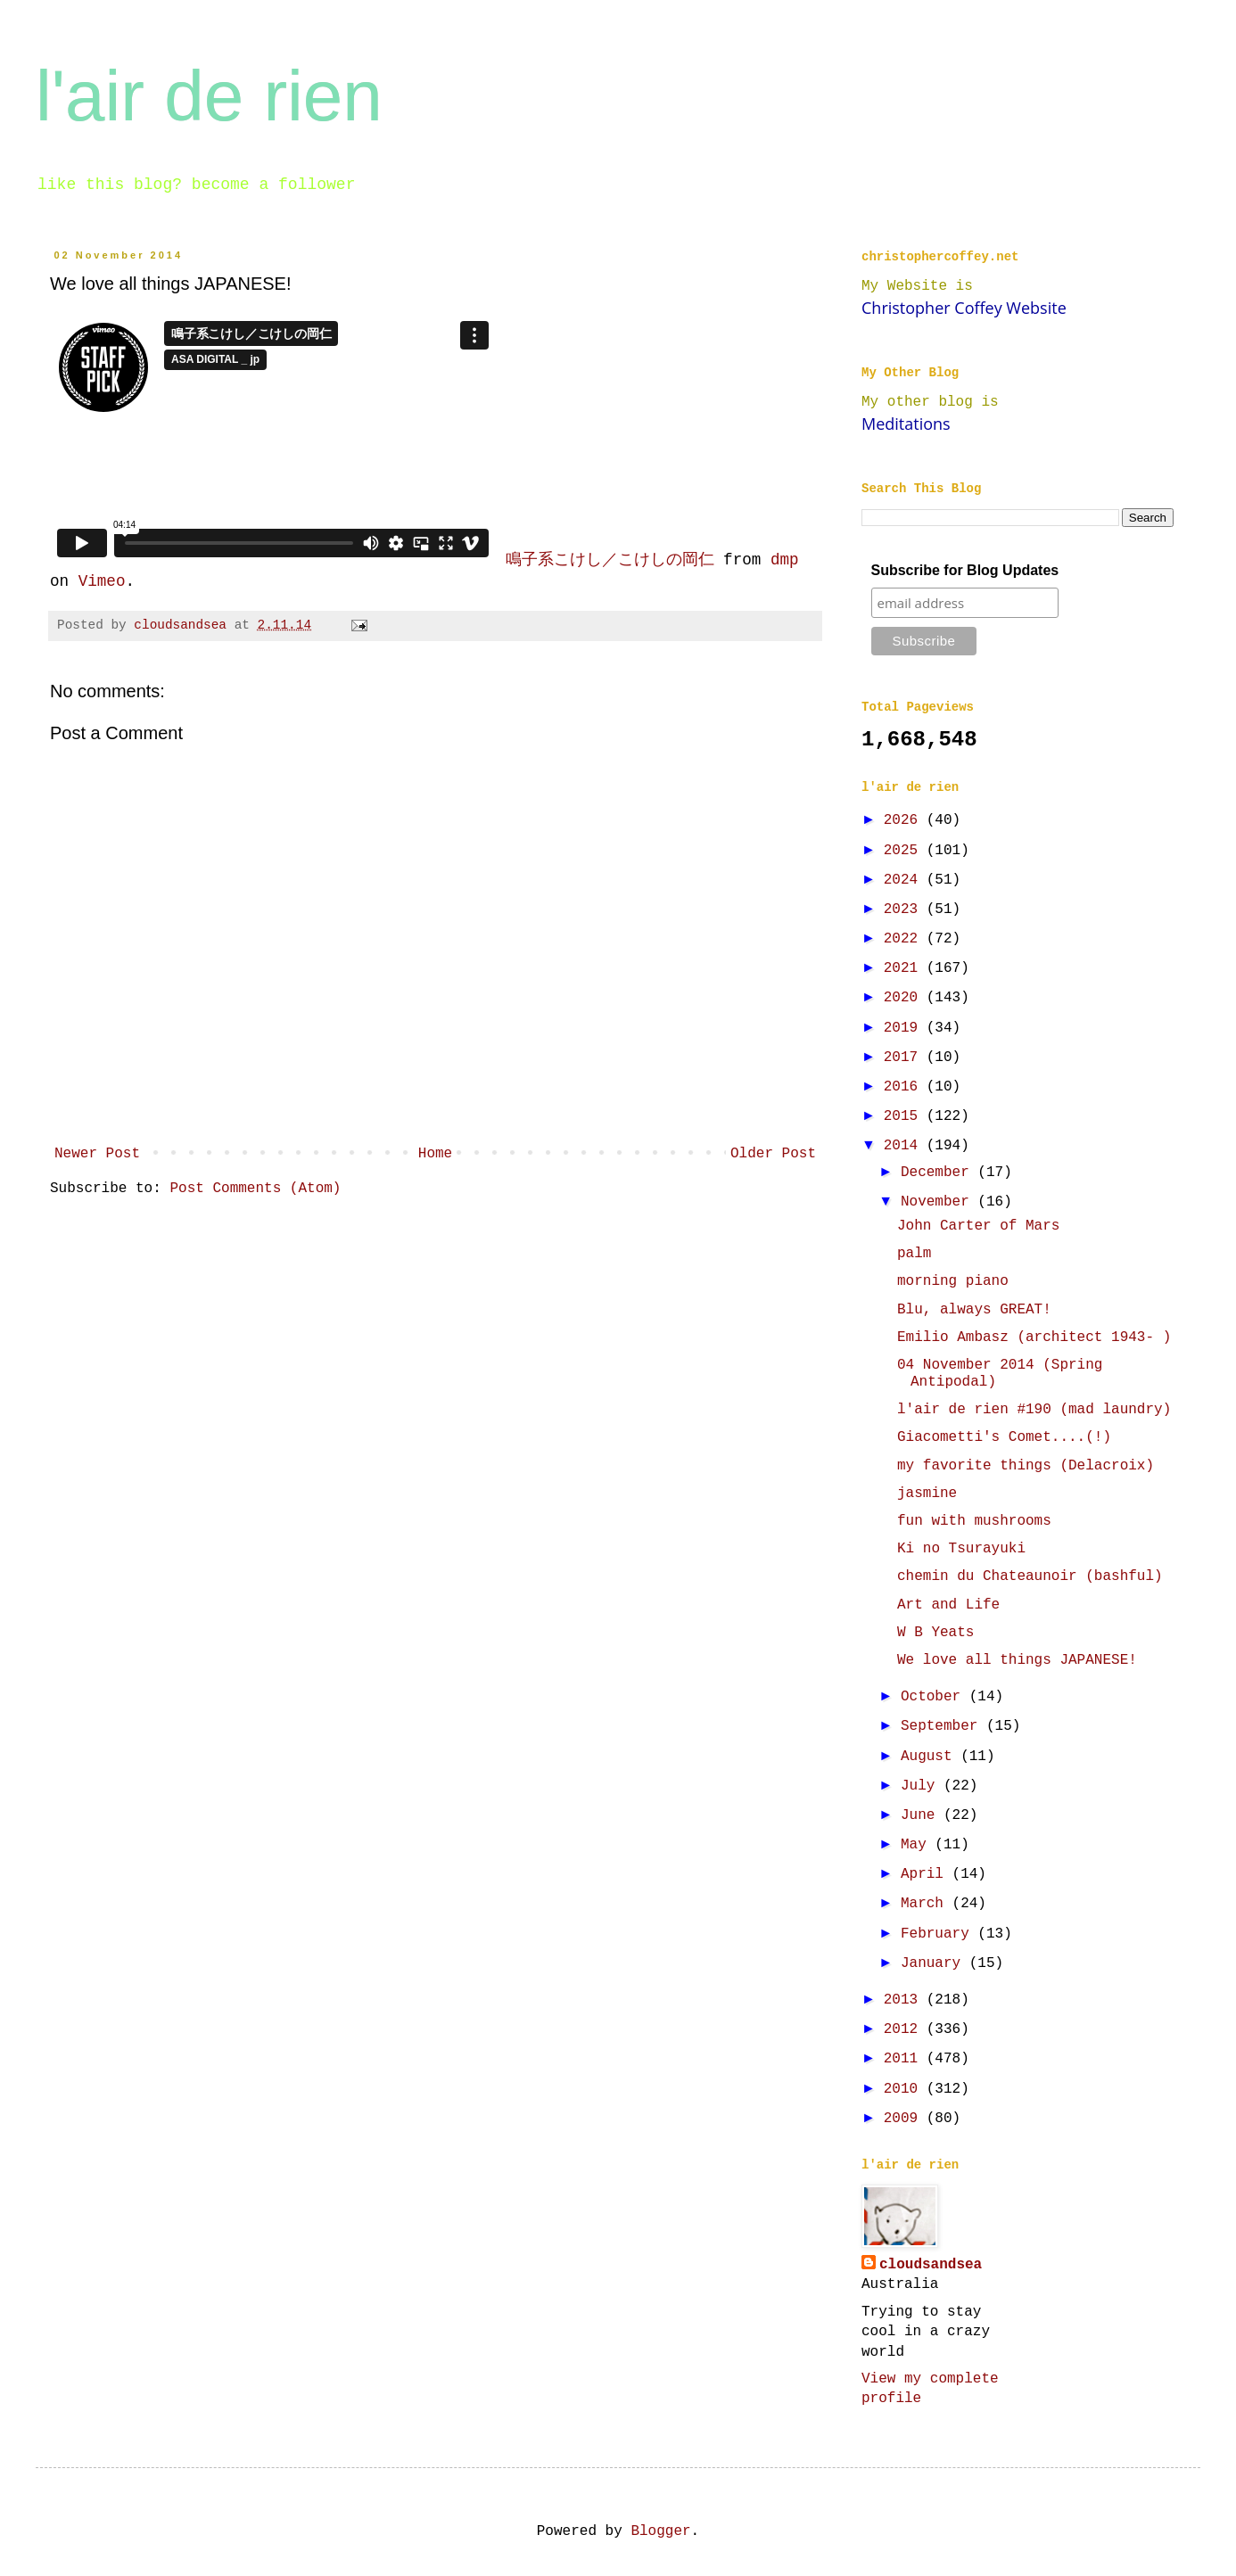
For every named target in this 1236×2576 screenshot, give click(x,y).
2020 (905, 998)
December (939, 1173)
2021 (905, 968)
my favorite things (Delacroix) (1025, 1466)
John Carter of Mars (978, 1226)
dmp (784, 560)
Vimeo (102, 581)
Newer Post (97, 1154)
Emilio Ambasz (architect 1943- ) (1034, 1337)
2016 (905, 1087)
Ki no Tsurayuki (961, 1549)
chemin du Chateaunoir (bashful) (1030, 1576)
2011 (905, 2059)
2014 (905, 1146)
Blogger (660, 2531)
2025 (905, 851)
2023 (905, 909)
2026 (905, 820)
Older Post (773, 1154)
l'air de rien (209, 96)
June (922, 1815)
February (939, 1934)
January (935, 1963)
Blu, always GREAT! (974, 1310)
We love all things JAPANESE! (1017, 1660)
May (918, 1845)
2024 (905, 880)
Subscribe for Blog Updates (965, 570)
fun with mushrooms (974, 1521)
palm (914, 1254)
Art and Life (948, 1605)
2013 (905, 2000)
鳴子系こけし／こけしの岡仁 (610, 560)
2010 (905, 2089)
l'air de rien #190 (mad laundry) (1034, 1410)
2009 (905, 2119)
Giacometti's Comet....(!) (1004, 1437)
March (926, 1904)
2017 (905, 1057)
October (935, 1697)
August (930, 1757)
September (943, 1726)
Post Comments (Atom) (255, 1189)
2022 (905, 939)
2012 (905, 2029)
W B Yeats (935, 1633)
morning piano (953, 1281)
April (926, 1874)
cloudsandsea (930, 2265)
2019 (905, 1028)
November (939, 1202)
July (922, 1786)
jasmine (927, 1494)
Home (435, 1154)
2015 (905, 1116)
